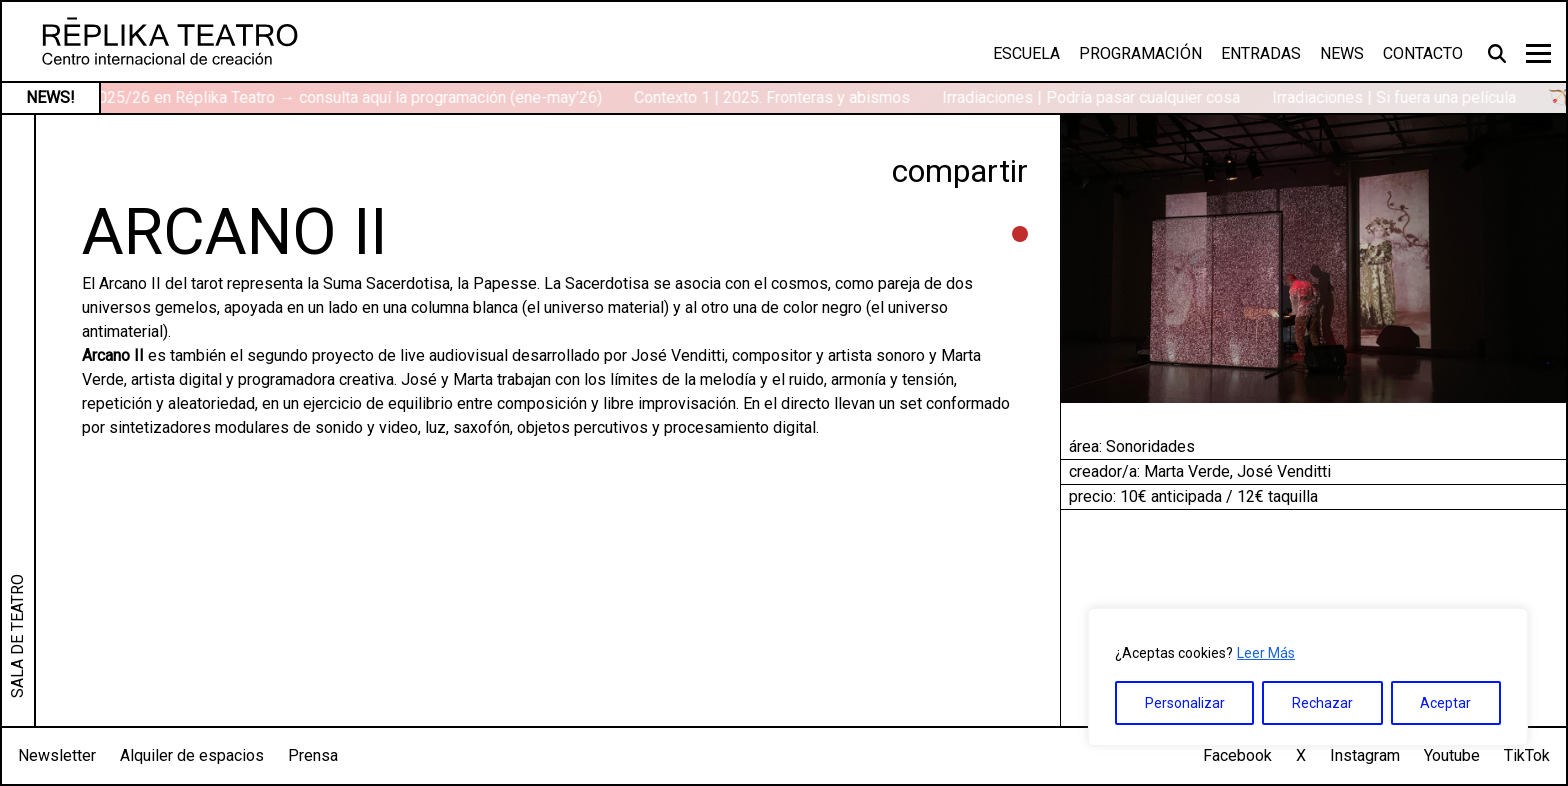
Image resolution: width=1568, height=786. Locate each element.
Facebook (1237, 755)
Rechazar (1322, 703)
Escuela (1026, 53)
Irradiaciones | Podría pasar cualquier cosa (1097, 97)
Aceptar (1445, 703)
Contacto (1423, 53)
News (1342, 53)
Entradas (1261, 53)
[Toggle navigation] (1538, 53)
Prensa (313, 755)
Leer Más (1266, 653)
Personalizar (1185, 703)
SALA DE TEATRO (17, 636)
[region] (1308, 677)
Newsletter (57, 755)
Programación (1140, 53)
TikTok (1527, 755)
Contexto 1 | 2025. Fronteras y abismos (778, 97)
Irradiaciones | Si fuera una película (1400, 97)
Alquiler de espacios (192, 755)
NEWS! (50, 97)
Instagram (1365, 755)
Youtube (1452, 755)
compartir (960, 171)
